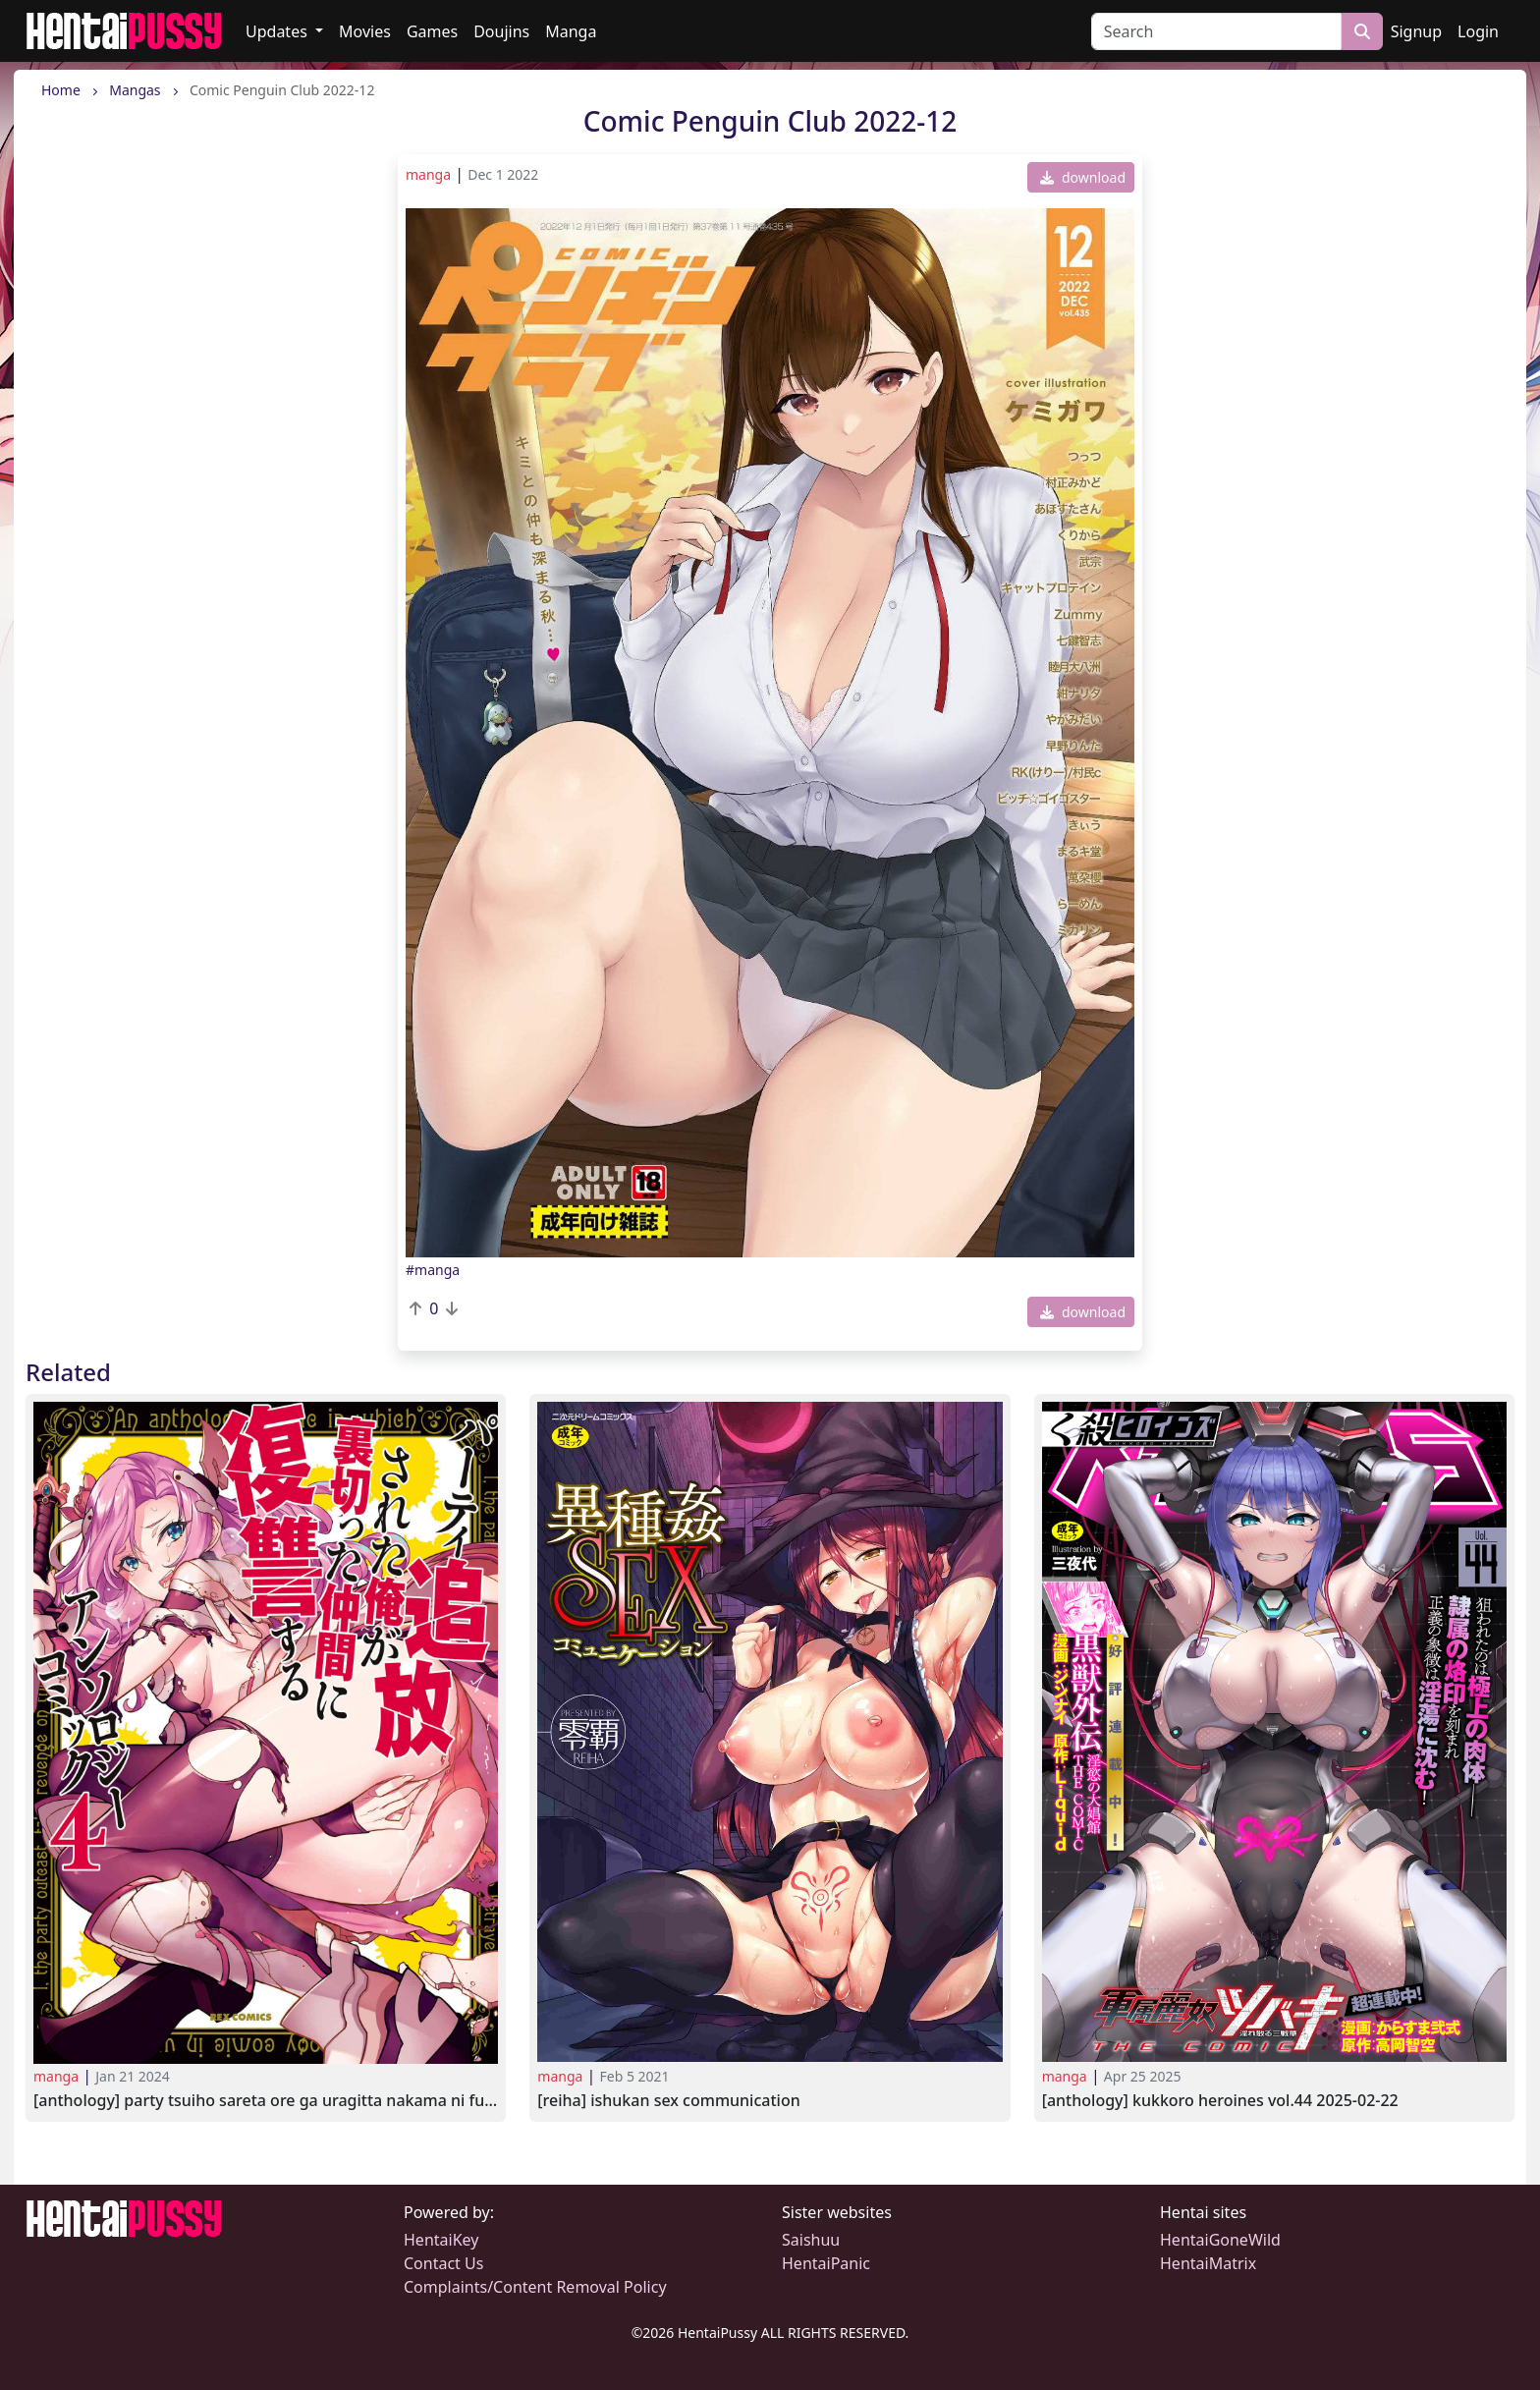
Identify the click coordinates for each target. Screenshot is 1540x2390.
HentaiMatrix (1208, 2263)
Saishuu (811, 2240)
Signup (1416, 31)
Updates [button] (278, 31)
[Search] (1216, 31)
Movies (365, 31)
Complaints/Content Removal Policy (535, 2287)
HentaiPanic (826, 2263)
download (1083, 177)
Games (432, 31)
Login (1478, 31)
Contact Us (443, 2263)
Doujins (501, 31)
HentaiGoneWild (1220, 2240)
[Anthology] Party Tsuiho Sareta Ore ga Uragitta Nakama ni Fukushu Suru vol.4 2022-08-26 (265, 2100)
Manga (570, 31)
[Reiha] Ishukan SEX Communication (668, 2100)
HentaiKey (441, 2240)
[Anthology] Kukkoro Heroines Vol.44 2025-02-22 (1220, 2100)
